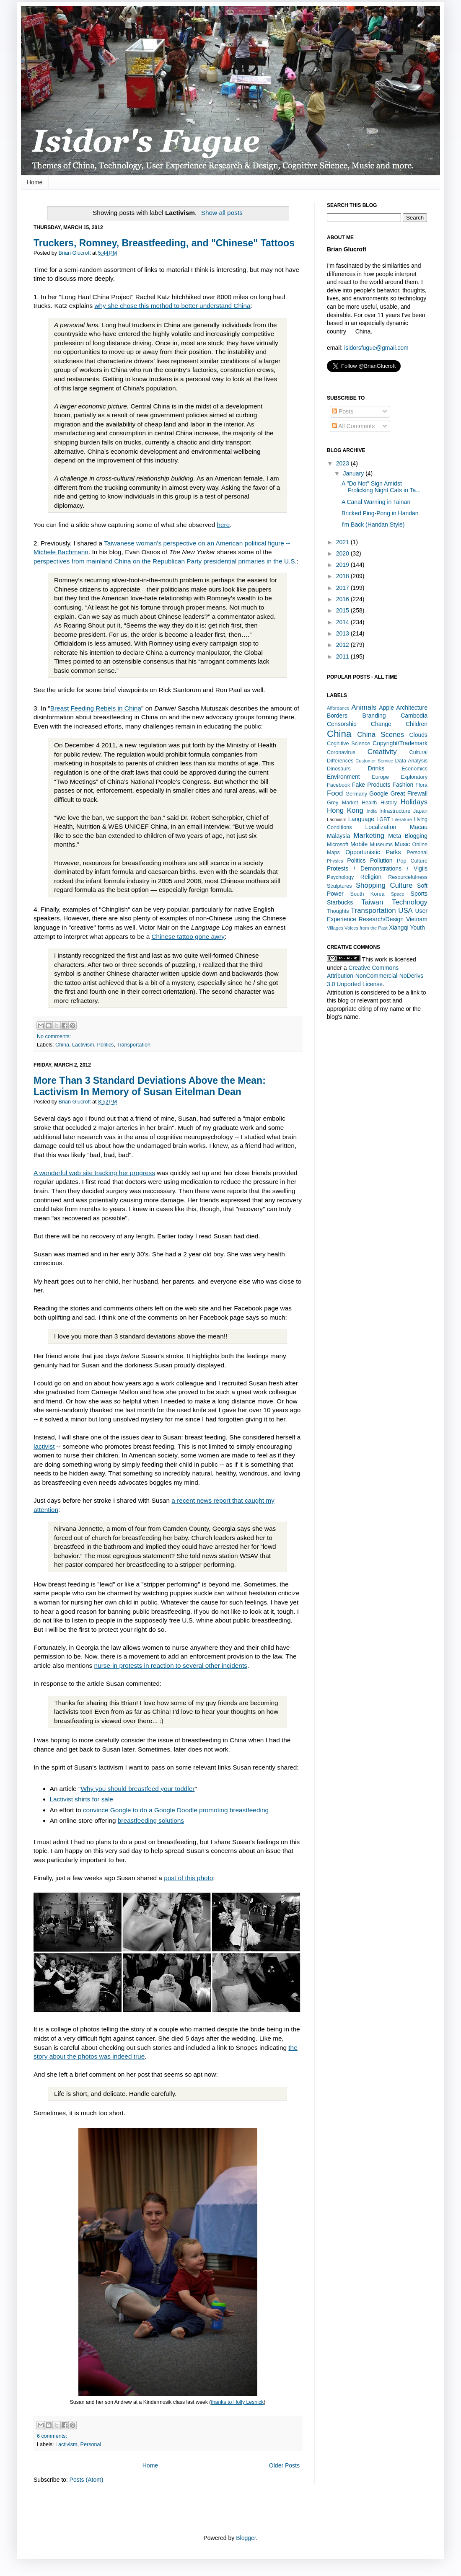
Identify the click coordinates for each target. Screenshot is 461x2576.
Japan (420, 811)
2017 (343, 587)
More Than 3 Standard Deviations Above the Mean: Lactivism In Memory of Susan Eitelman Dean (150, 1086)
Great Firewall (408, 793)
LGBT (383, 819)
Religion (371, 876)
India (372, 811)
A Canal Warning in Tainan (376, 502)
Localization (380, 827)
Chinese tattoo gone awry (188, 936)
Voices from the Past (366, 927)
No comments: (54, 1036)
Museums (381, 844)
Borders (337, 715)
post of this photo (188, 1877)
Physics (335, 860)
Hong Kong (345, 810)
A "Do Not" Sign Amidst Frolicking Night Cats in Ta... (381, 487)
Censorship (342, 724)
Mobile (359, 844)
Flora (421, 785)
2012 (343, 644)
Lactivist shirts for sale (81, 1799)
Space (397, 894)
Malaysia (338, 835)
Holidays (414, 802)
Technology (409, 902)
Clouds (418, 734)
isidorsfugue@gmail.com (376, 347)
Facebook (338, 785)
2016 (343, 599)
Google (378, 793)
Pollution (381, 860)
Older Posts (284, 2465)
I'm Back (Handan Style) (373, 524)
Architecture (411, 707)
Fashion (402, 784)
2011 (343, 656)
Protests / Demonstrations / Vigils (377, 868)
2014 (343, 622)
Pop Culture (412, 861)
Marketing (368, 836)
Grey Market (342, 803)
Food (335, 793)
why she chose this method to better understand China (172, 305)
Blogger (246, 2538)
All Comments (353, 426)
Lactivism (83, 1045)
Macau (418, 827)
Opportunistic (362, 852)
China (62, 1045)
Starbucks (340, 902)
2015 (343, 610)
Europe (380, 777)
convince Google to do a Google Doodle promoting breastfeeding (176, 1810)
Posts (342, 411)
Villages (335, 927)
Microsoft (337, 844)
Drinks (376, 768)
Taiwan (372, 902)
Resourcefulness (407, 877)
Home (34, 182)
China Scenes (380, 735)
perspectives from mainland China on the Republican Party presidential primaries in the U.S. (165, 561)
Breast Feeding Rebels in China (95, 708)
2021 (343, 542)
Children (416, 724)
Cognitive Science (348, 744)
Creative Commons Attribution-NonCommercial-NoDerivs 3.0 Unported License (375, 975)
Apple (386, 707)
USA (405, 911)
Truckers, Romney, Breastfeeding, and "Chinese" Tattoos (164, 243)
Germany (356, 794)
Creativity (382, 752)
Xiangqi (399, 927)
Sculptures (339, 886)
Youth (417, 927)
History (389, 803)
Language (361, 819)
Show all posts (222, 212)
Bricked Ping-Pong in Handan (380, 513)
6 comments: (52, 2436)
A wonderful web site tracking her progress (94, 1172)
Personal (90, 2444)
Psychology (340, 877)
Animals (363, 707)
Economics (414, 769)
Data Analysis (411, 761)
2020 (343, 553)
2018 (343, 576)
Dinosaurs (339, 769)
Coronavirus (341, 752)
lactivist (44, 1446)
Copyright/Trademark (400, 743)
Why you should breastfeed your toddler (137, 1788)
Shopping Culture (384, 885)
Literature (402, 819)
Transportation (133, 1045)
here (223, 524)
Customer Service (374, 760)
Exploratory (414, 777)
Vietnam (416, 919)
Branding (374, 715)
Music (402, 844)
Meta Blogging (407, 835)
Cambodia (414, 715)
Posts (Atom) (87, 2479)
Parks (393, 852)
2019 (343, 564)
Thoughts (338, 911)
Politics (105, 1045)
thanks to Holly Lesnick (237, 2402)
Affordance (338, 708)
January (354, 473)
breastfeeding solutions (151, 1820)
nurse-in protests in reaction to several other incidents (170, 1665)
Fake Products (371, 784)
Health (369, 803)
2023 (343, 463)
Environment (343, 776)
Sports (419, 893)
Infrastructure (394, 811)
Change (381, 724)
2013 (343, 633)
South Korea (367, 894)
